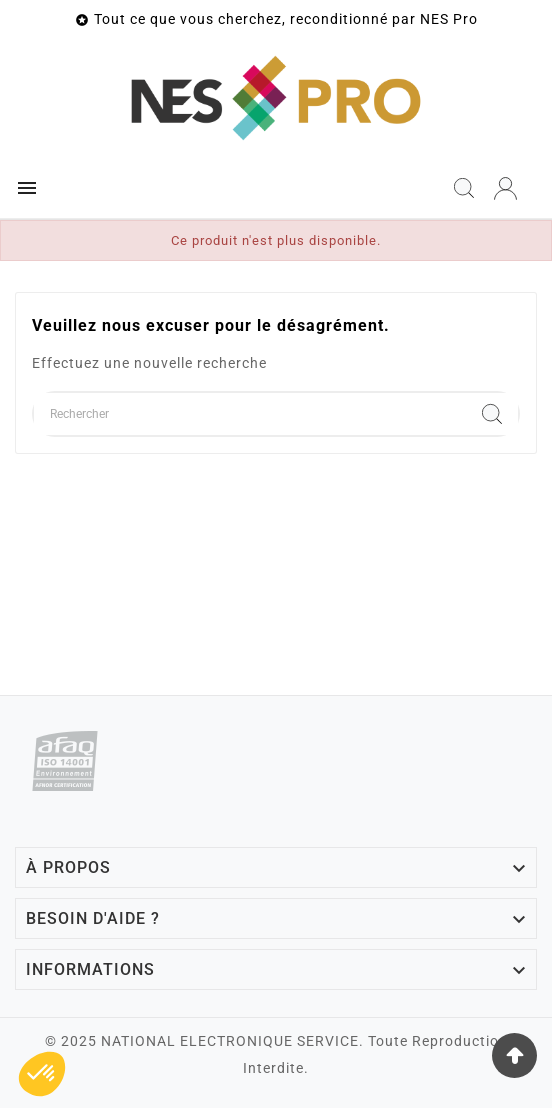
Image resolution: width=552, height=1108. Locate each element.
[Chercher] (250, 414)
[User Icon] (505, 188)
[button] (42, 1074)
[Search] (492, 414)
